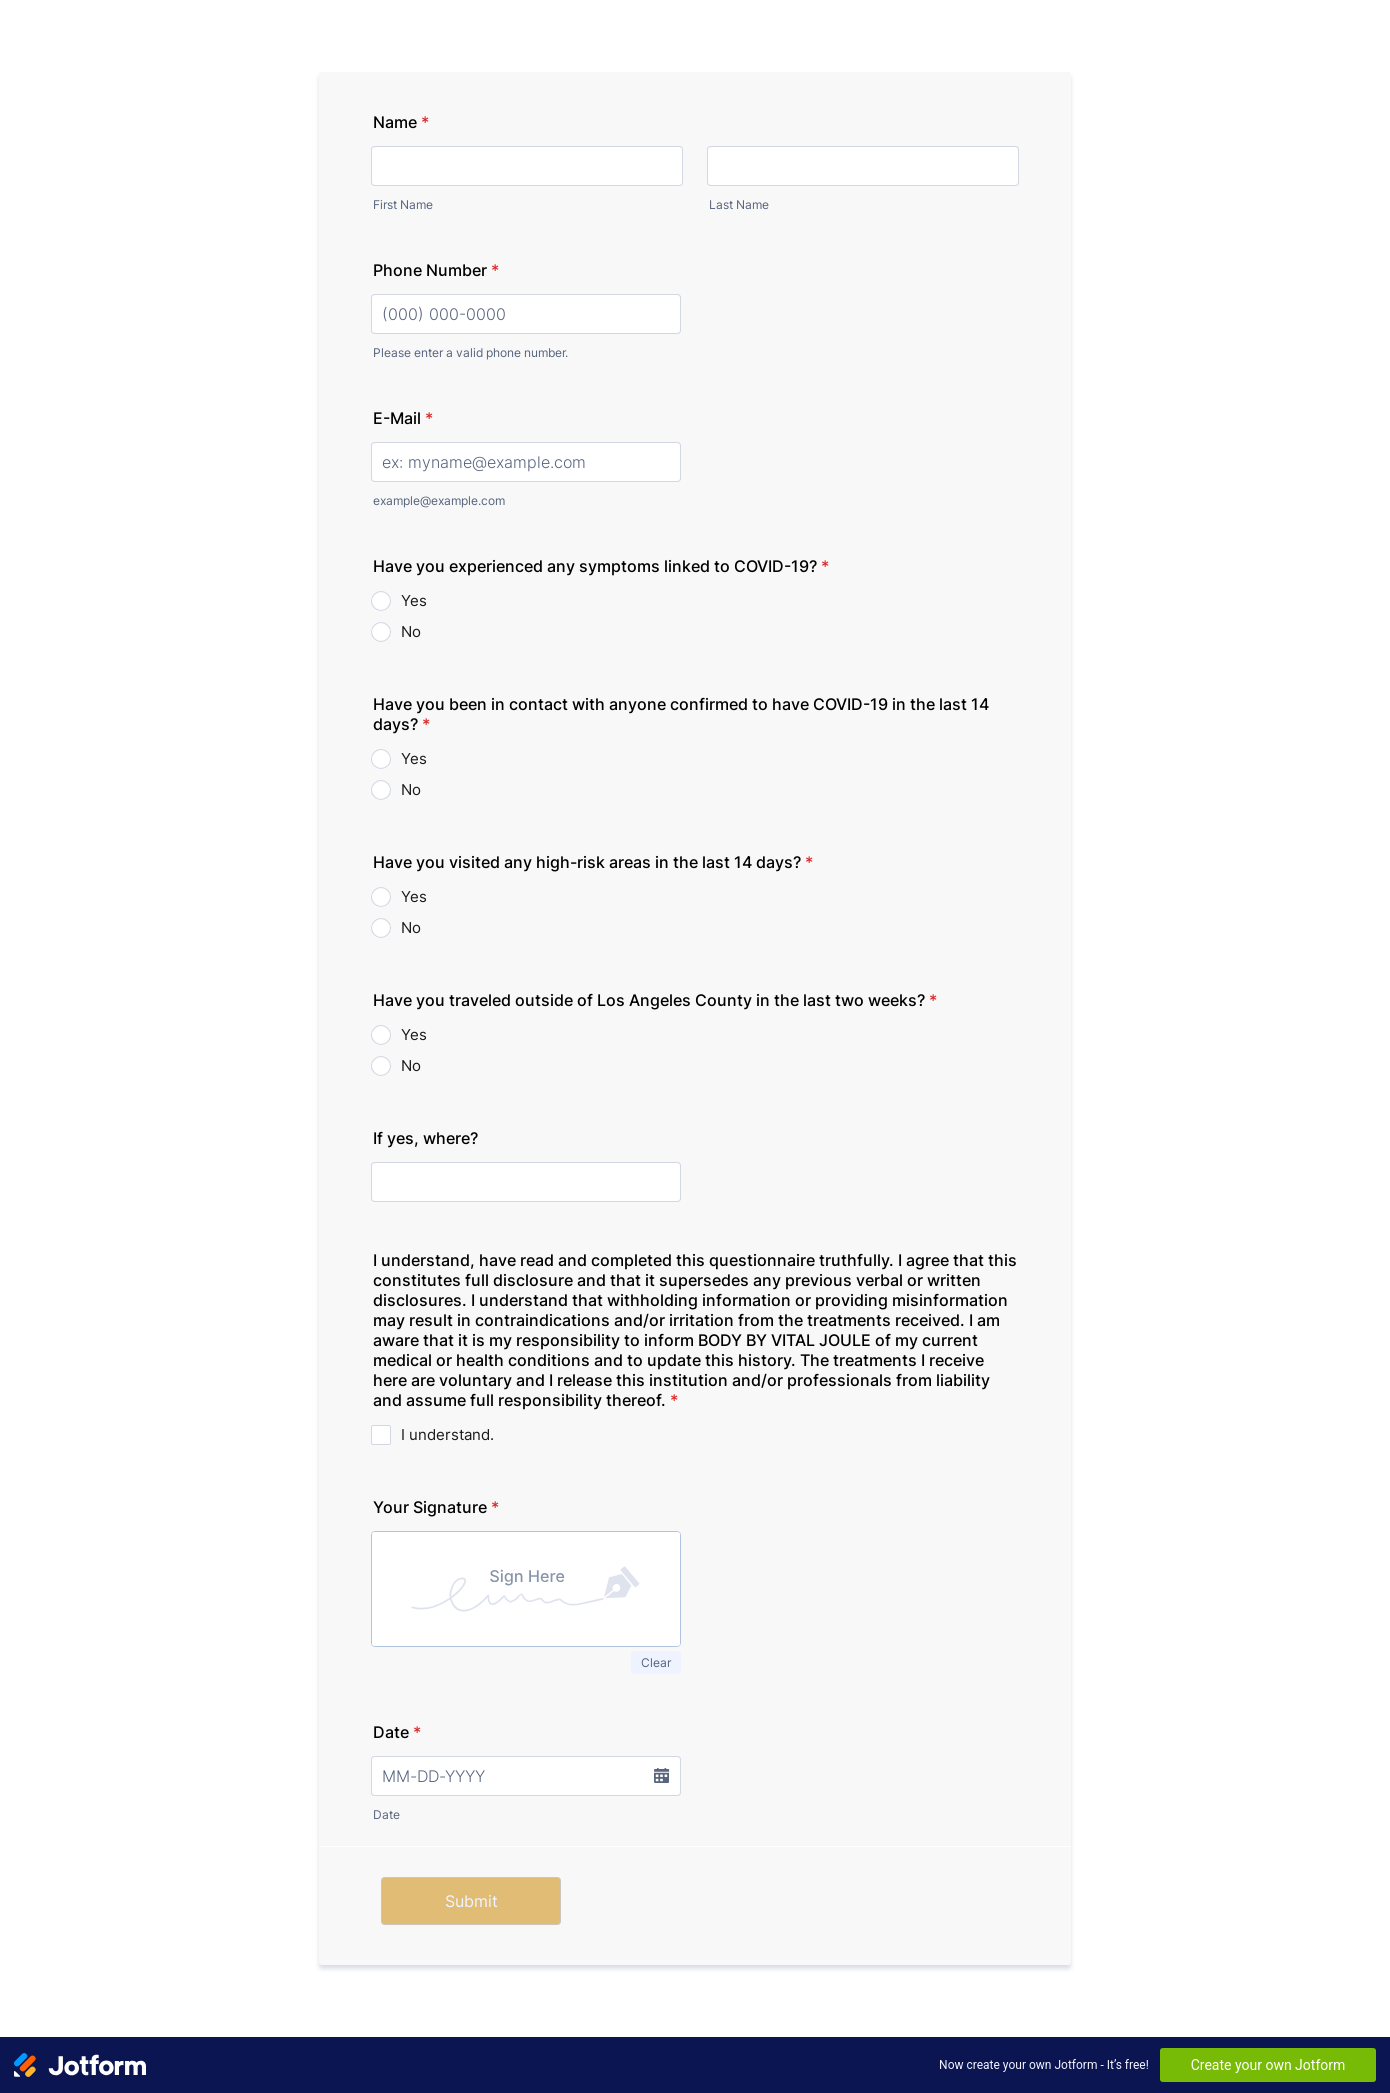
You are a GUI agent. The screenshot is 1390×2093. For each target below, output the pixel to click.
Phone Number (436, 270)
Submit (471, 1901)
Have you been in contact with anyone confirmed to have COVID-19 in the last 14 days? (681, 714)
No (411, 631)
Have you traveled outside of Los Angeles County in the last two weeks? (655, 1000)
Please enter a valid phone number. (470, 352)
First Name (403, 204)
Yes (414, 600)
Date (397, 1732)
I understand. (447, 1434)
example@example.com (439, 500)
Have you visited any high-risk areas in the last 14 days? (593, 862)
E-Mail (403, 418)
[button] (661, 1776)
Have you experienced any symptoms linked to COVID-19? (601, 566)
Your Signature (436, 1507)
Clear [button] (656, 1662)
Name (401, 122)
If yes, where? (425, 1138)
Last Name (739, 204)
